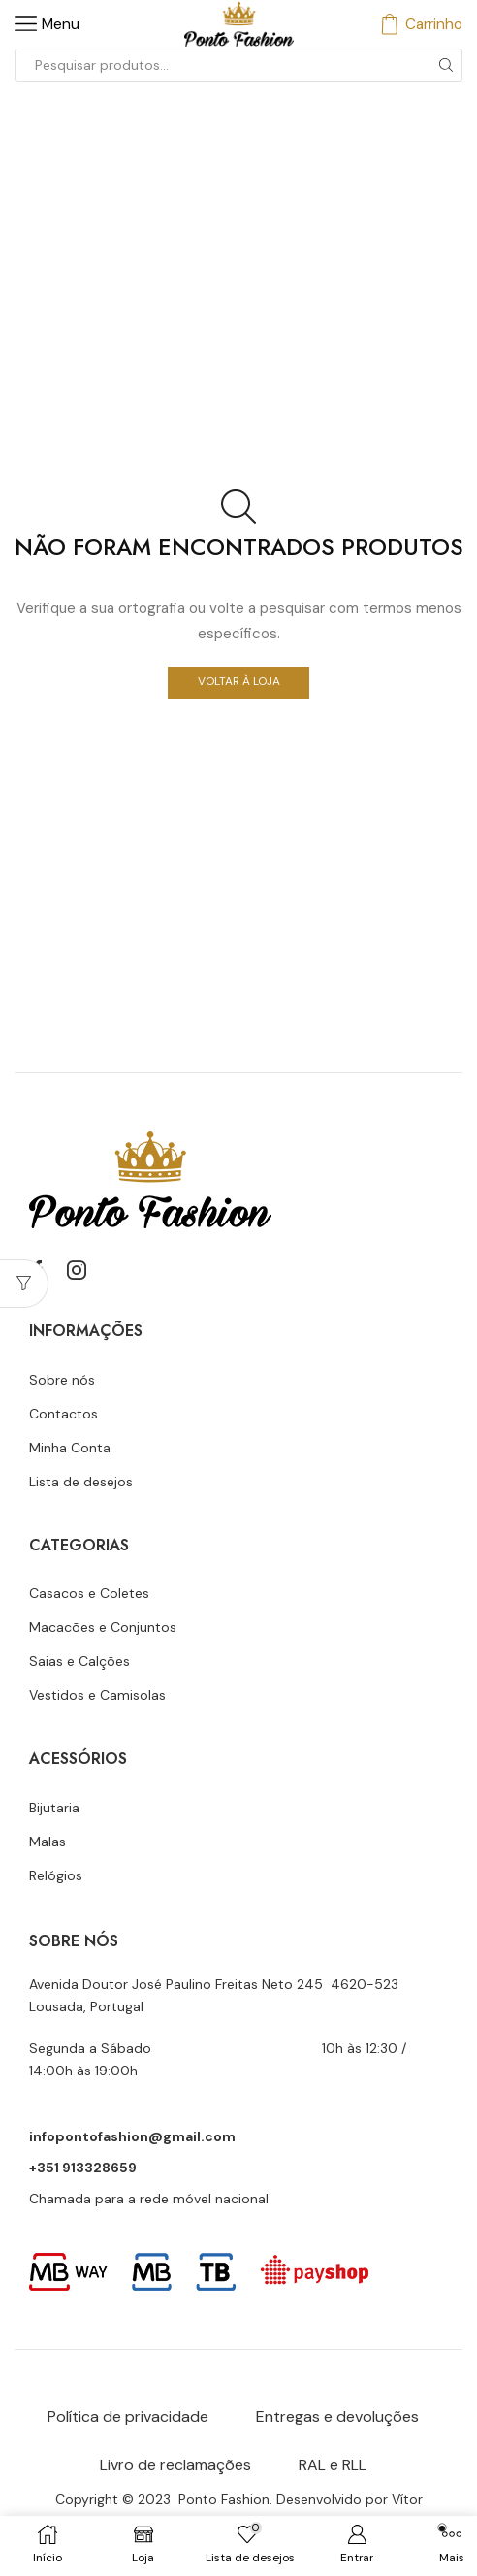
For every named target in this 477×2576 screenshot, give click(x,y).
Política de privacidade (128, 2416)
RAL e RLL (332, 2465)
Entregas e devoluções (337, 2416)
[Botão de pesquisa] (445, 65)
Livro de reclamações (175, 2465)
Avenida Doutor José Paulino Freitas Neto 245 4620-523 (213, 1984)
